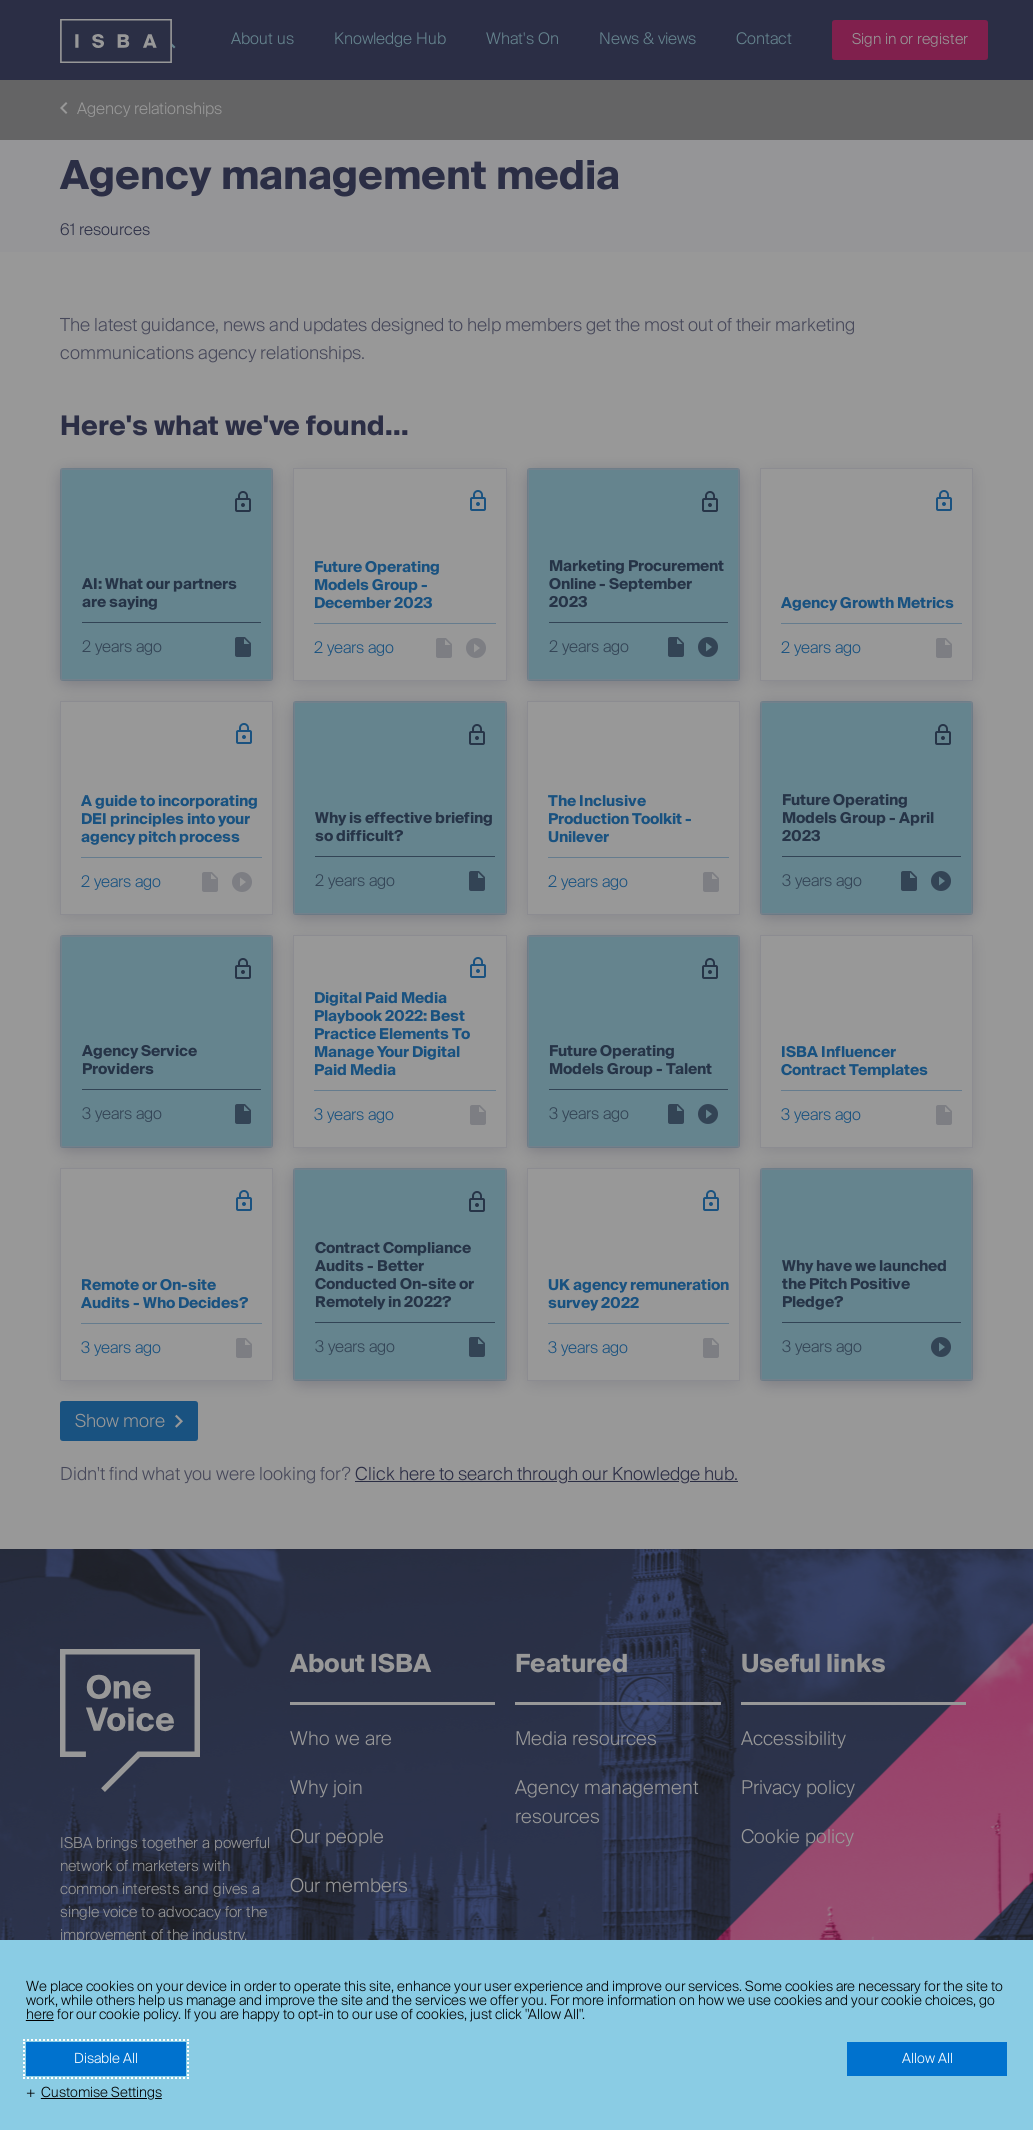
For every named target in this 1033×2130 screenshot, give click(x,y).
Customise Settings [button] (101, 2093)
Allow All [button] (927, 2059)
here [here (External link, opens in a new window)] (40, 2015)
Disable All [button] (106, 2059)
